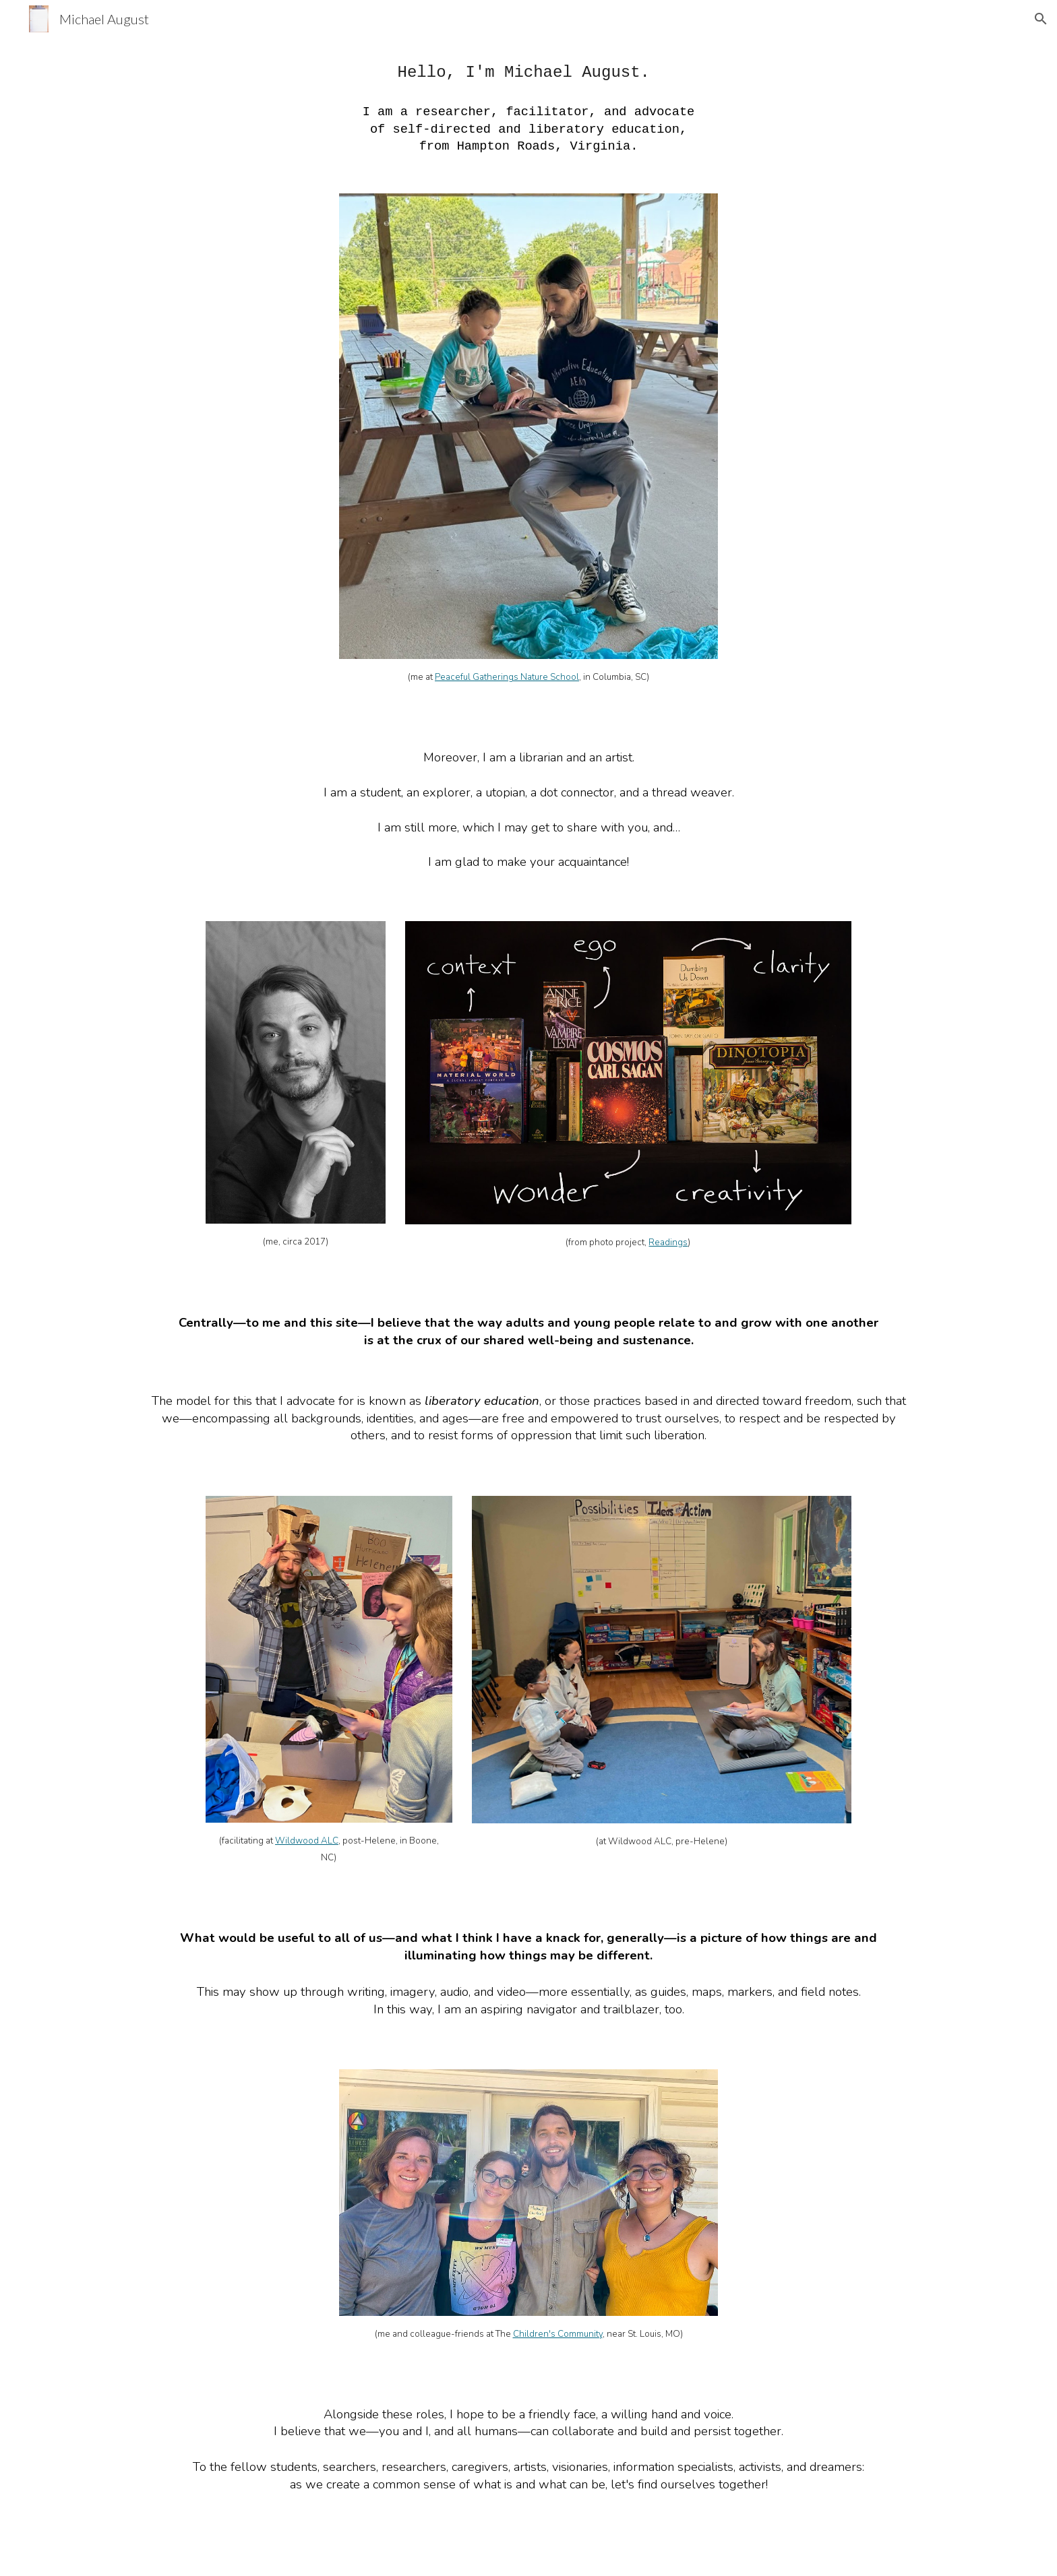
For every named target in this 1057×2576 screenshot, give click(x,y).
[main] (528, 107)
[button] (1041, 19)
